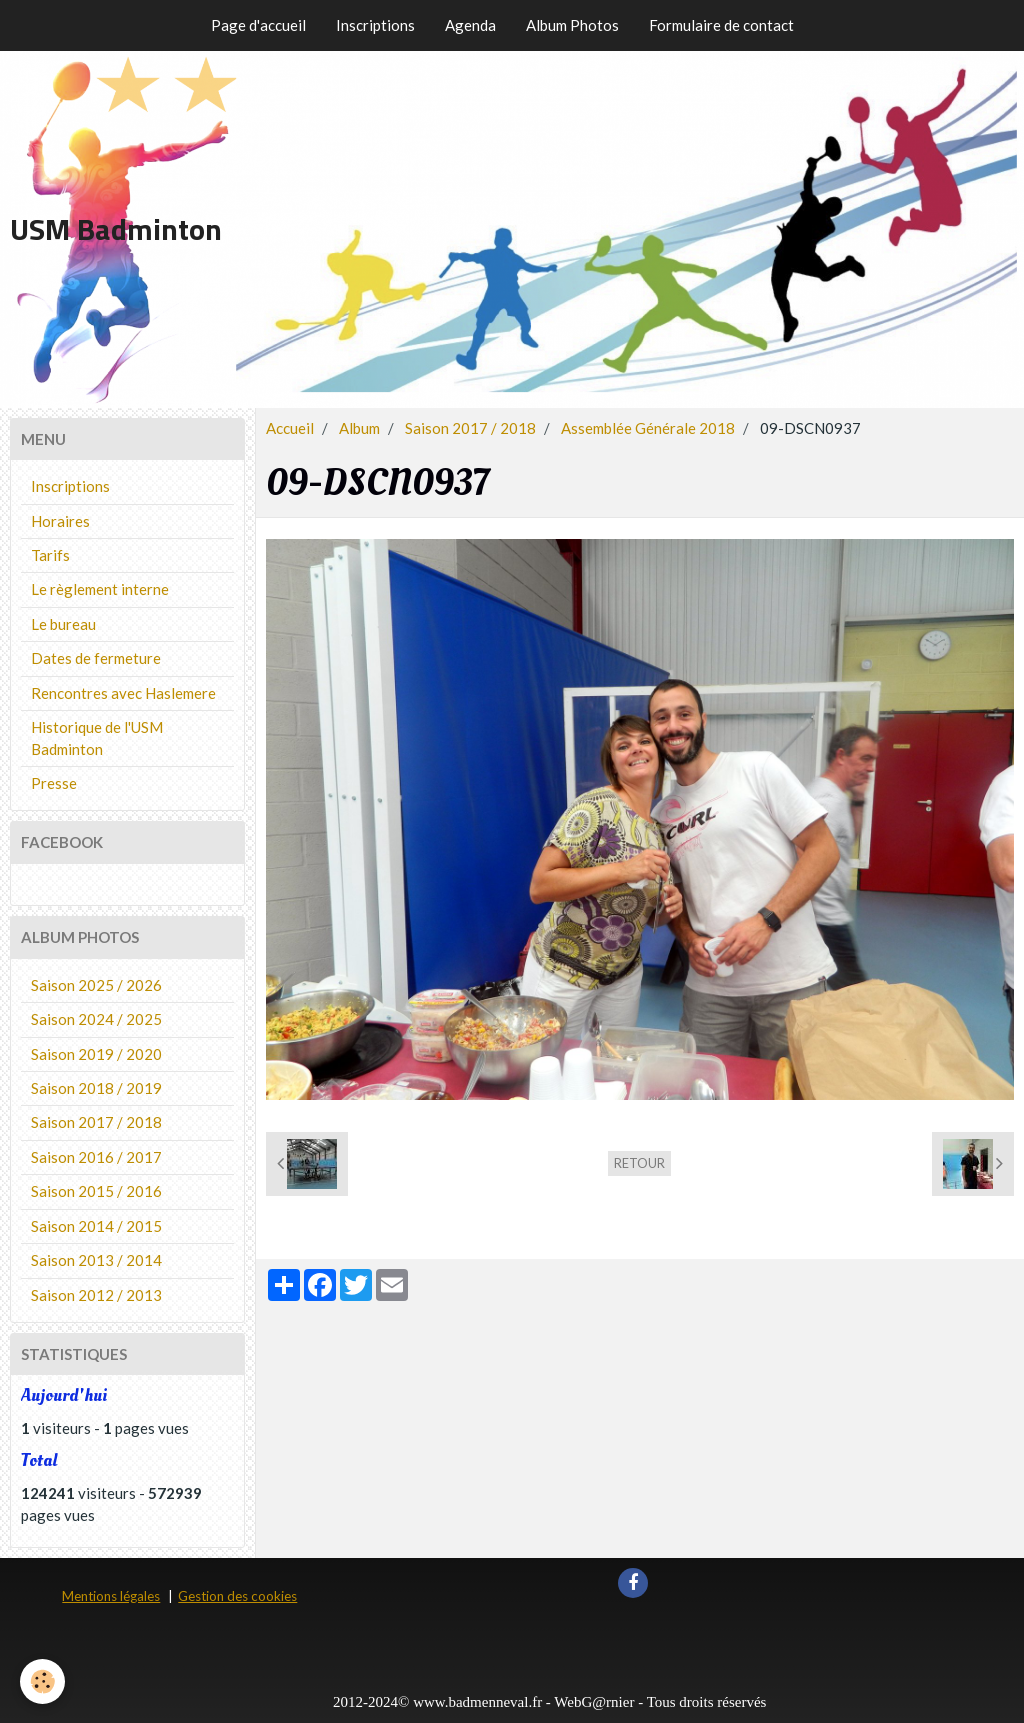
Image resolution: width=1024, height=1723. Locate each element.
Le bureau (63, 624)
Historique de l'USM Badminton (97, 737)
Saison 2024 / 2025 (96, 1019)
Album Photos (572, 25)
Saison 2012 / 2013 (96, 1295)
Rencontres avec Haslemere (123, 693)
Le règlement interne (100, 589)
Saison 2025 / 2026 (96, 985)
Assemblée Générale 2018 (648, 428)
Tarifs (50, 555)
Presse (54, 783)
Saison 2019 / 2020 (96, 1054)
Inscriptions (375, 25)
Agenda (470, 25)
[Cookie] (42, 1681)
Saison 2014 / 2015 (96, 1226)
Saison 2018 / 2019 (96, 1088)
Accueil (290, 428)
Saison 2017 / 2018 (470, 428)
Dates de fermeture (96, 658)
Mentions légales (111, 1596)
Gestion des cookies (237, 1596)
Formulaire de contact (721, 25)
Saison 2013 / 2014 (96, 1260)
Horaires (60, 521)
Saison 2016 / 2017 (96, 1157)
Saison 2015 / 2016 (96, 1191)
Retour (639, 1163)
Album (359, 428)
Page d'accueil (258, 25)
